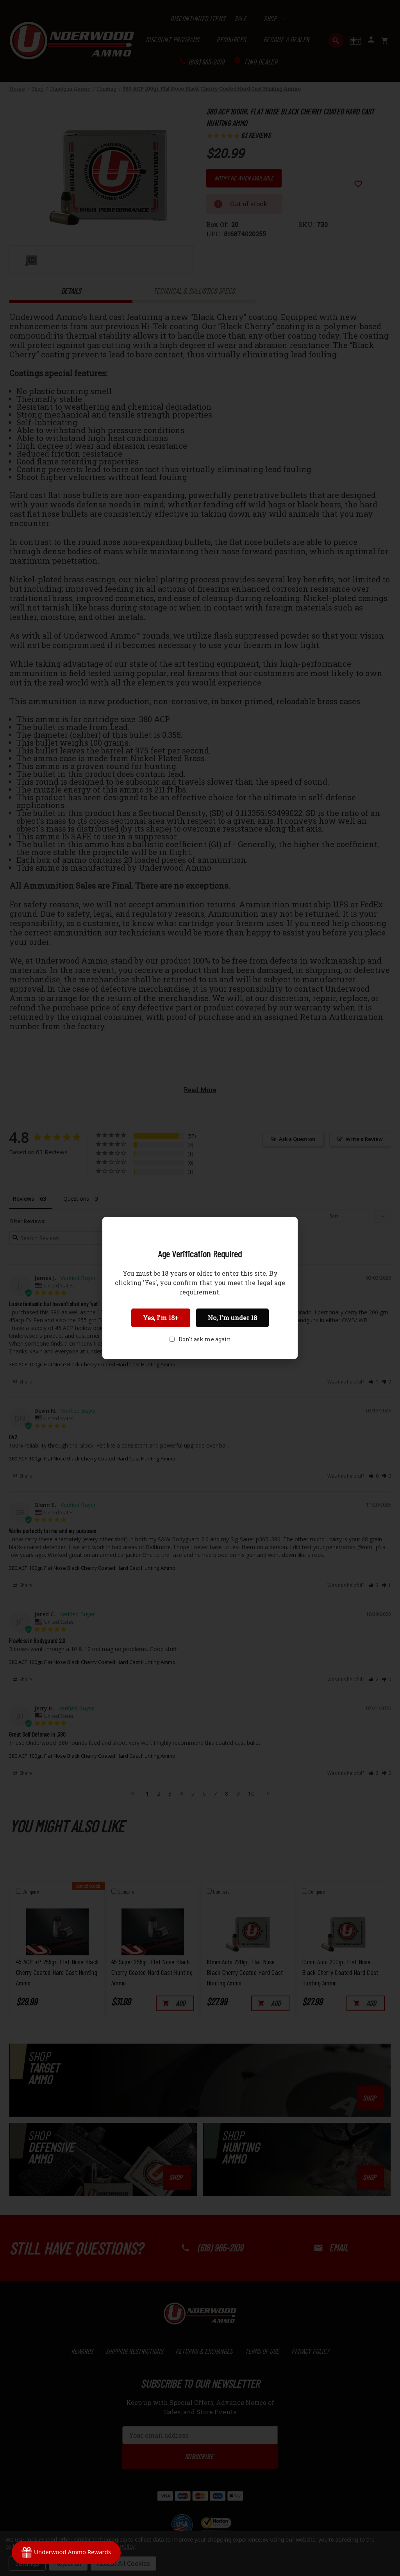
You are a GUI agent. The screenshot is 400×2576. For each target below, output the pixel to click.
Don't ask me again (205, 1339)
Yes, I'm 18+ (161, 1318)
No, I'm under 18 (232, 1318)
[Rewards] (66, 2552)
